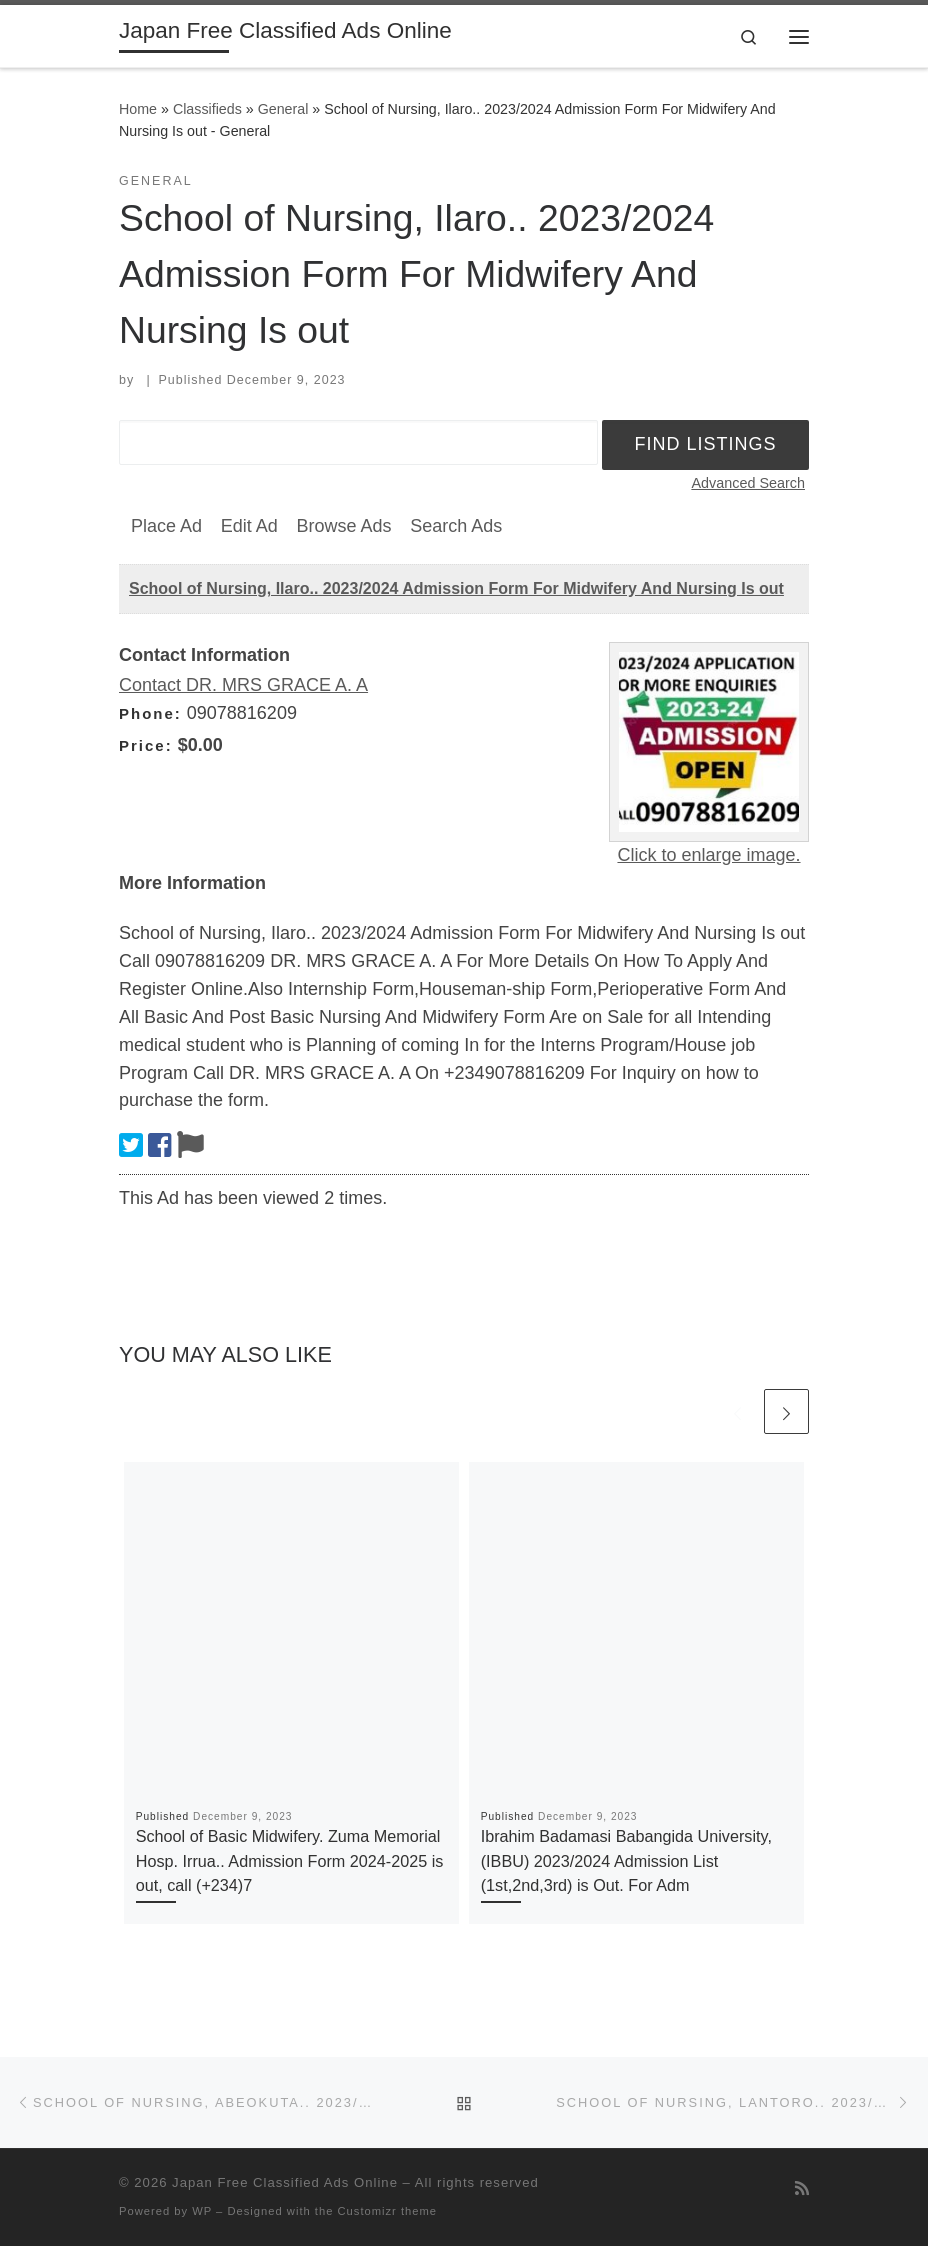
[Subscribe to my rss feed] (802, 2188)
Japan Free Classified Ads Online (285, 2182)
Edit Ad (249, 526)
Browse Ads (343, 526)
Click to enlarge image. (708, 855)
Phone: (150, 713)
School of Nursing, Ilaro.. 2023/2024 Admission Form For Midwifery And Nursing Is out (456, 588)
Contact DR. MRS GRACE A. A (243, 685)
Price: (146, 745)
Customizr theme (388, 2211)
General (283, 109)
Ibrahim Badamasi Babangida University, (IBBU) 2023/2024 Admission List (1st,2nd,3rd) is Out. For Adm (626, 1860)
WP (202, 2211)
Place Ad (166, 526)
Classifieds (207, 109)
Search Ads (456, 526)
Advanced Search (748, 483)
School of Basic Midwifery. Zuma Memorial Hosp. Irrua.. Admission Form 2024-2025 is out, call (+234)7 (290, 1860)
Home (138, 109)
